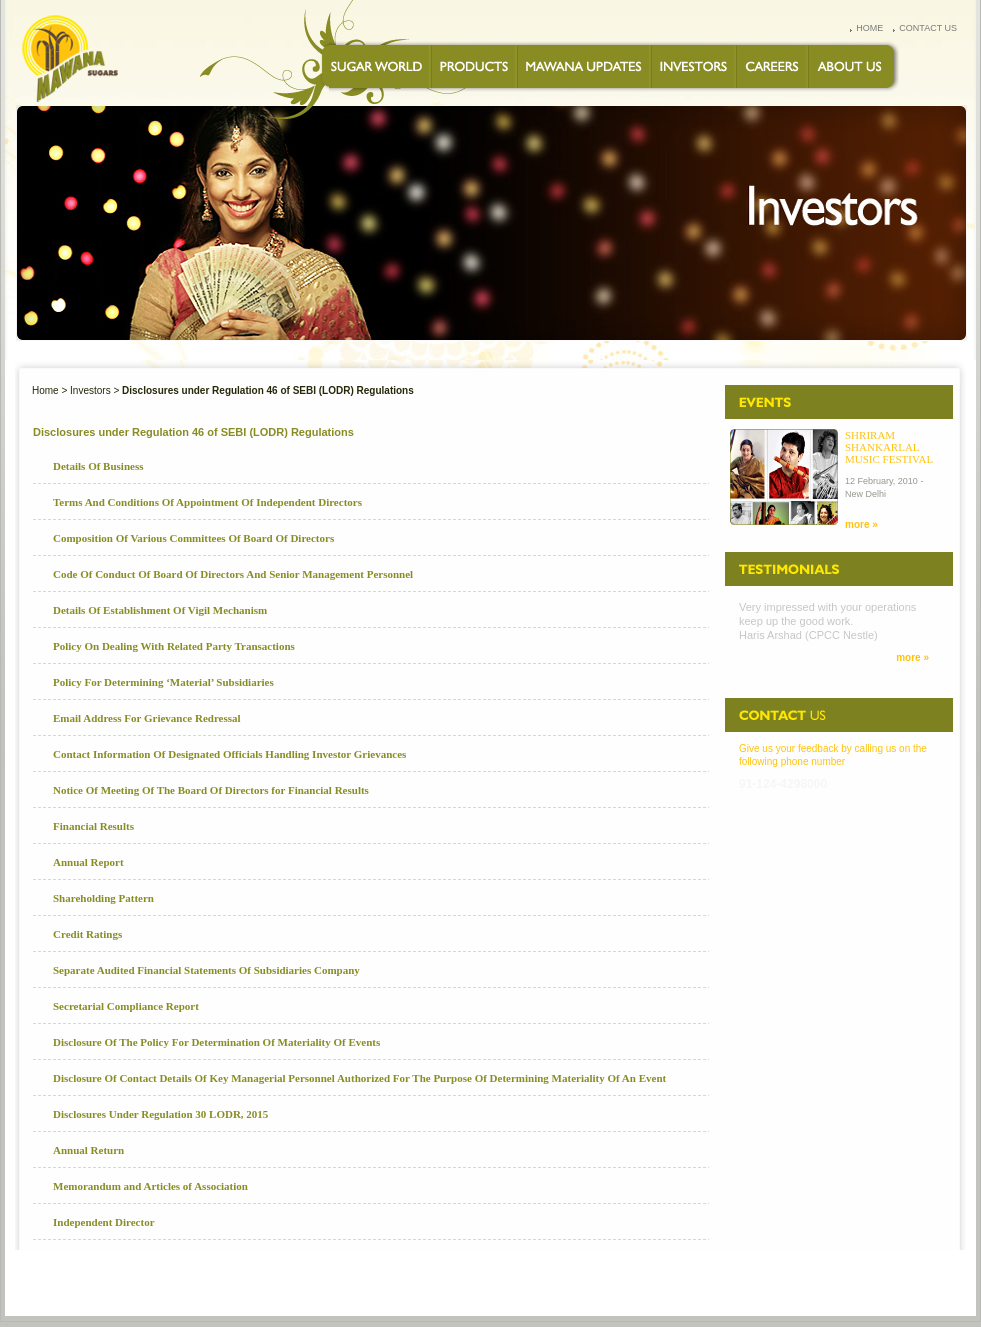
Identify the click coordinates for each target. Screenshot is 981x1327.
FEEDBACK (706, 1282)
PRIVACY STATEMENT (623, 1282)
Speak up (801, 1282)
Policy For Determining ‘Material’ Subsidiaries (163, 682)
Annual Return (88, 1150)
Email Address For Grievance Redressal (147, 718)
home (869, 28)
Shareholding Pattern (103, 898)
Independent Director (104, 1222)
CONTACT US (535, 1282)
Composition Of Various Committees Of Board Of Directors (193, 538)
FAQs (755, 1282)
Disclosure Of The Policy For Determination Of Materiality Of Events (216, 1042)
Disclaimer (915, 1282)
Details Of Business (98, 466)
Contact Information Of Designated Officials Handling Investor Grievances (229, 754)
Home (45, 390)
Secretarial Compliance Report (126, 1006)
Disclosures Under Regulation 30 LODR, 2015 (160, 1114)
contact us (928, 28)
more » (861, 524)
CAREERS (472, 1282)
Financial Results (93, 826)
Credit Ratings (87, 934)
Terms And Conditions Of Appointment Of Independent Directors (207, 502)
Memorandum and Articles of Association (150, 1186)
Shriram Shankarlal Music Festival (889, 447)
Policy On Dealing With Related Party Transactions (174, 646)
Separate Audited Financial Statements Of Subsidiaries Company (206, 970)
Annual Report (88, 862)
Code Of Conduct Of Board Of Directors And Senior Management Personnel (233, 574)
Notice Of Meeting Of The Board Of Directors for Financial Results (211, 790)
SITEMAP (856, 1282)
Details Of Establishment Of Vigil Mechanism (160, 610)
